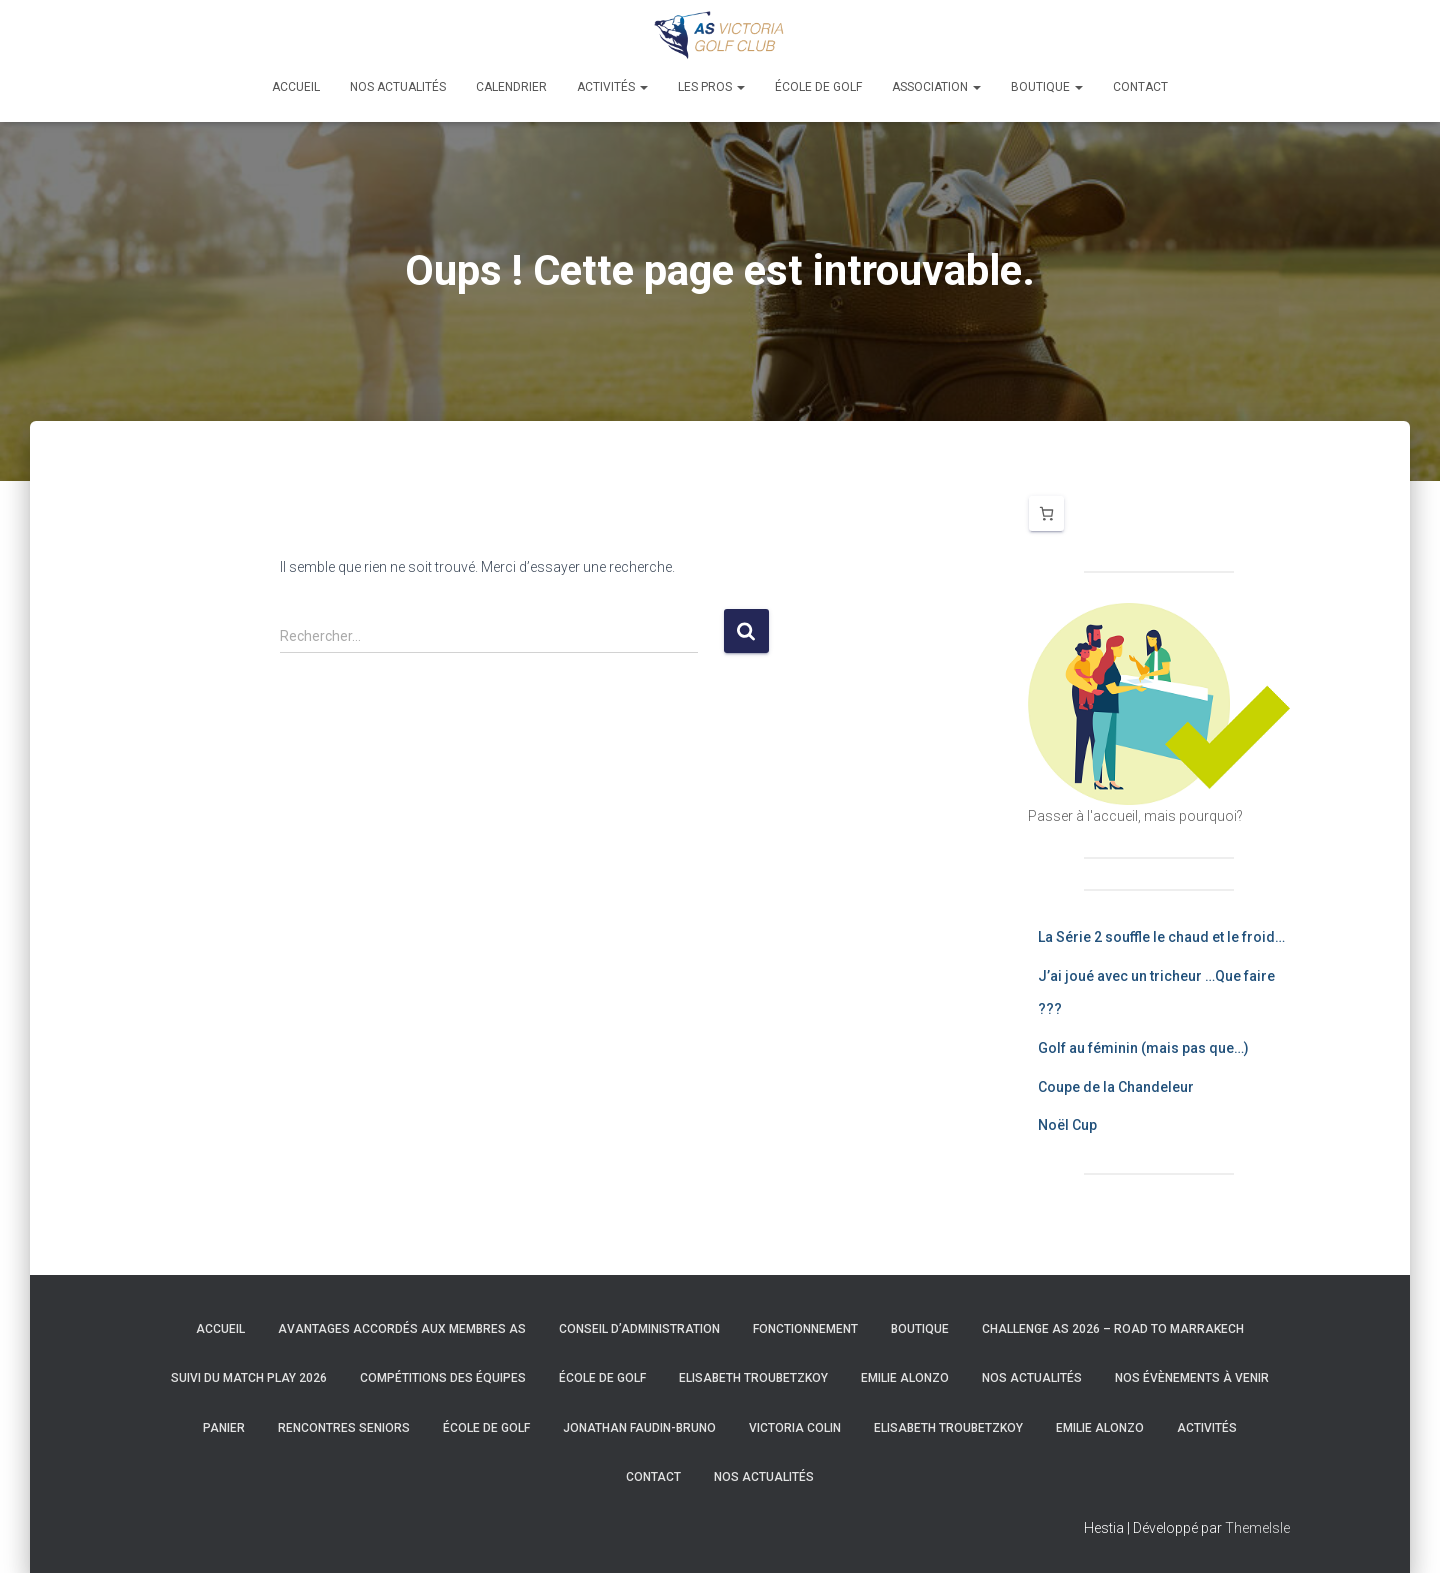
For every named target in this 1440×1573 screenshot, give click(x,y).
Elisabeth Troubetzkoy (753, 1378)
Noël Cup (1067, 1125)
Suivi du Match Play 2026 (249, 1378)
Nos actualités (398, 87)
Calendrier (511, 87)
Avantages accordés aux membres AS (402, 1329)
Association (936, 87)
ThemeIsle (1257, 1528)
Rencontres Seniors (344, 1428)
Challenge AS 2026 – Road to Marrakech (1113, 1329)
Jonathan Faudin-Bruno (639, 1428)
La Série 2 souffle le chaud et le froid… (1161, 937)
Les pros (711, 87)
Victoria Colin (795, 1428)
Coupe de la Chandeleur (1116, 1087)
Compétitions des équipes (443, 1378)
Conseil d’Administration (639, 1329)
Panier (224, 1428)
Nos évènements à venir (1192, 1378)
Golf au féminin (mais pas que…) (1143, 1048)
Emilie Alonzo (905, 1378)
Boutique (1047, 87)
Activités (612, 87)
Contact (1140, 87)
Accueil (296, 87)
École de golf (818, 87)
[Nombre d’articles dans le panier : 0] (1046, 513)
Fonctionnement (805, 1329)
